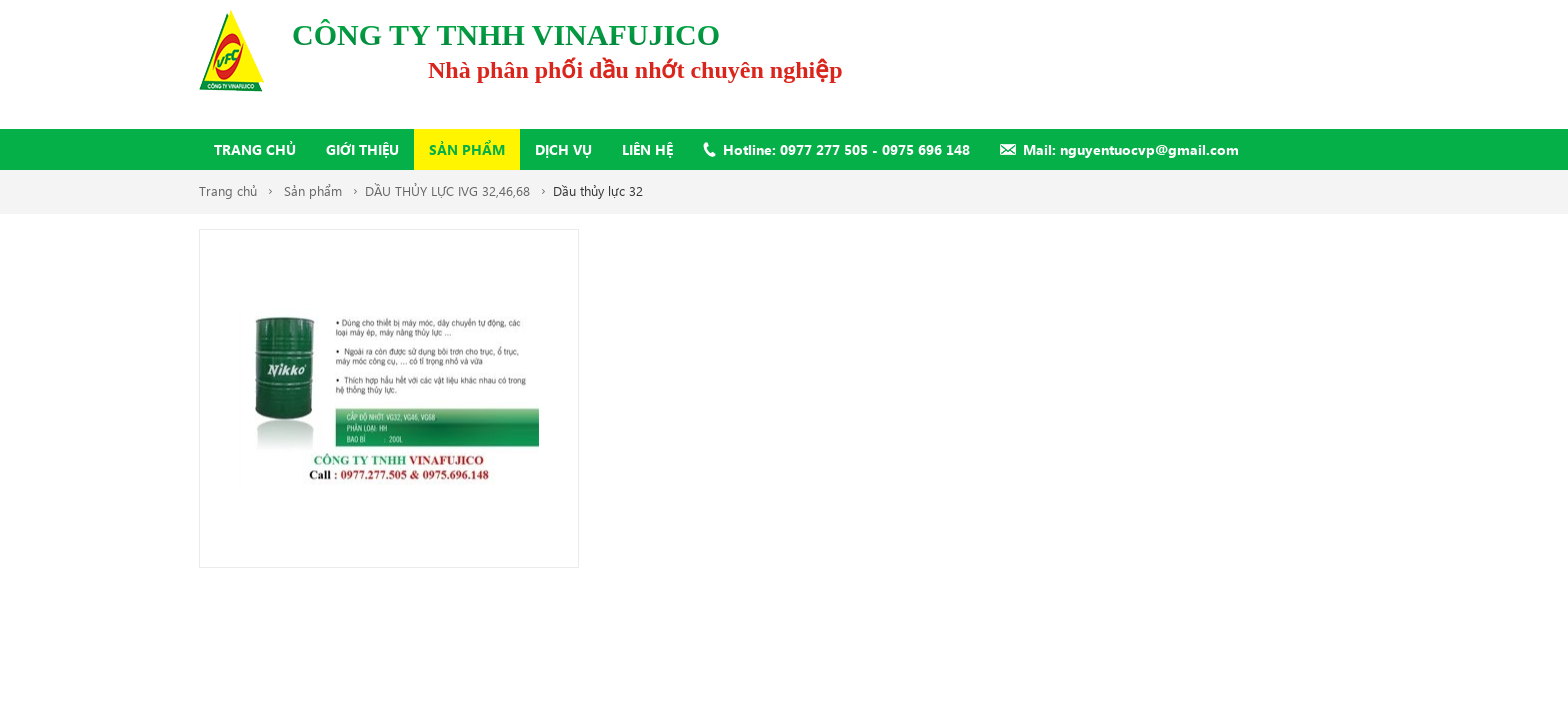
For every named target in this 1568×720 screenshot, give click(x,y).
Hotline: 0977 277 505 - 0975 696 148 (846, 149)
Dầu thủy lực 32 (598, 190)
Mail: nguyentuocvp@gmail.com (1131, 149)
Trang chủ (255, 149)
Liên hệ (647, 149)
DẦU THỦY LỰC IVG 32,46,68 (447, 190)
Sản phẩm (467, 149)
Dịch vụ (563, 149)
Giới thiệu (362, 149)
